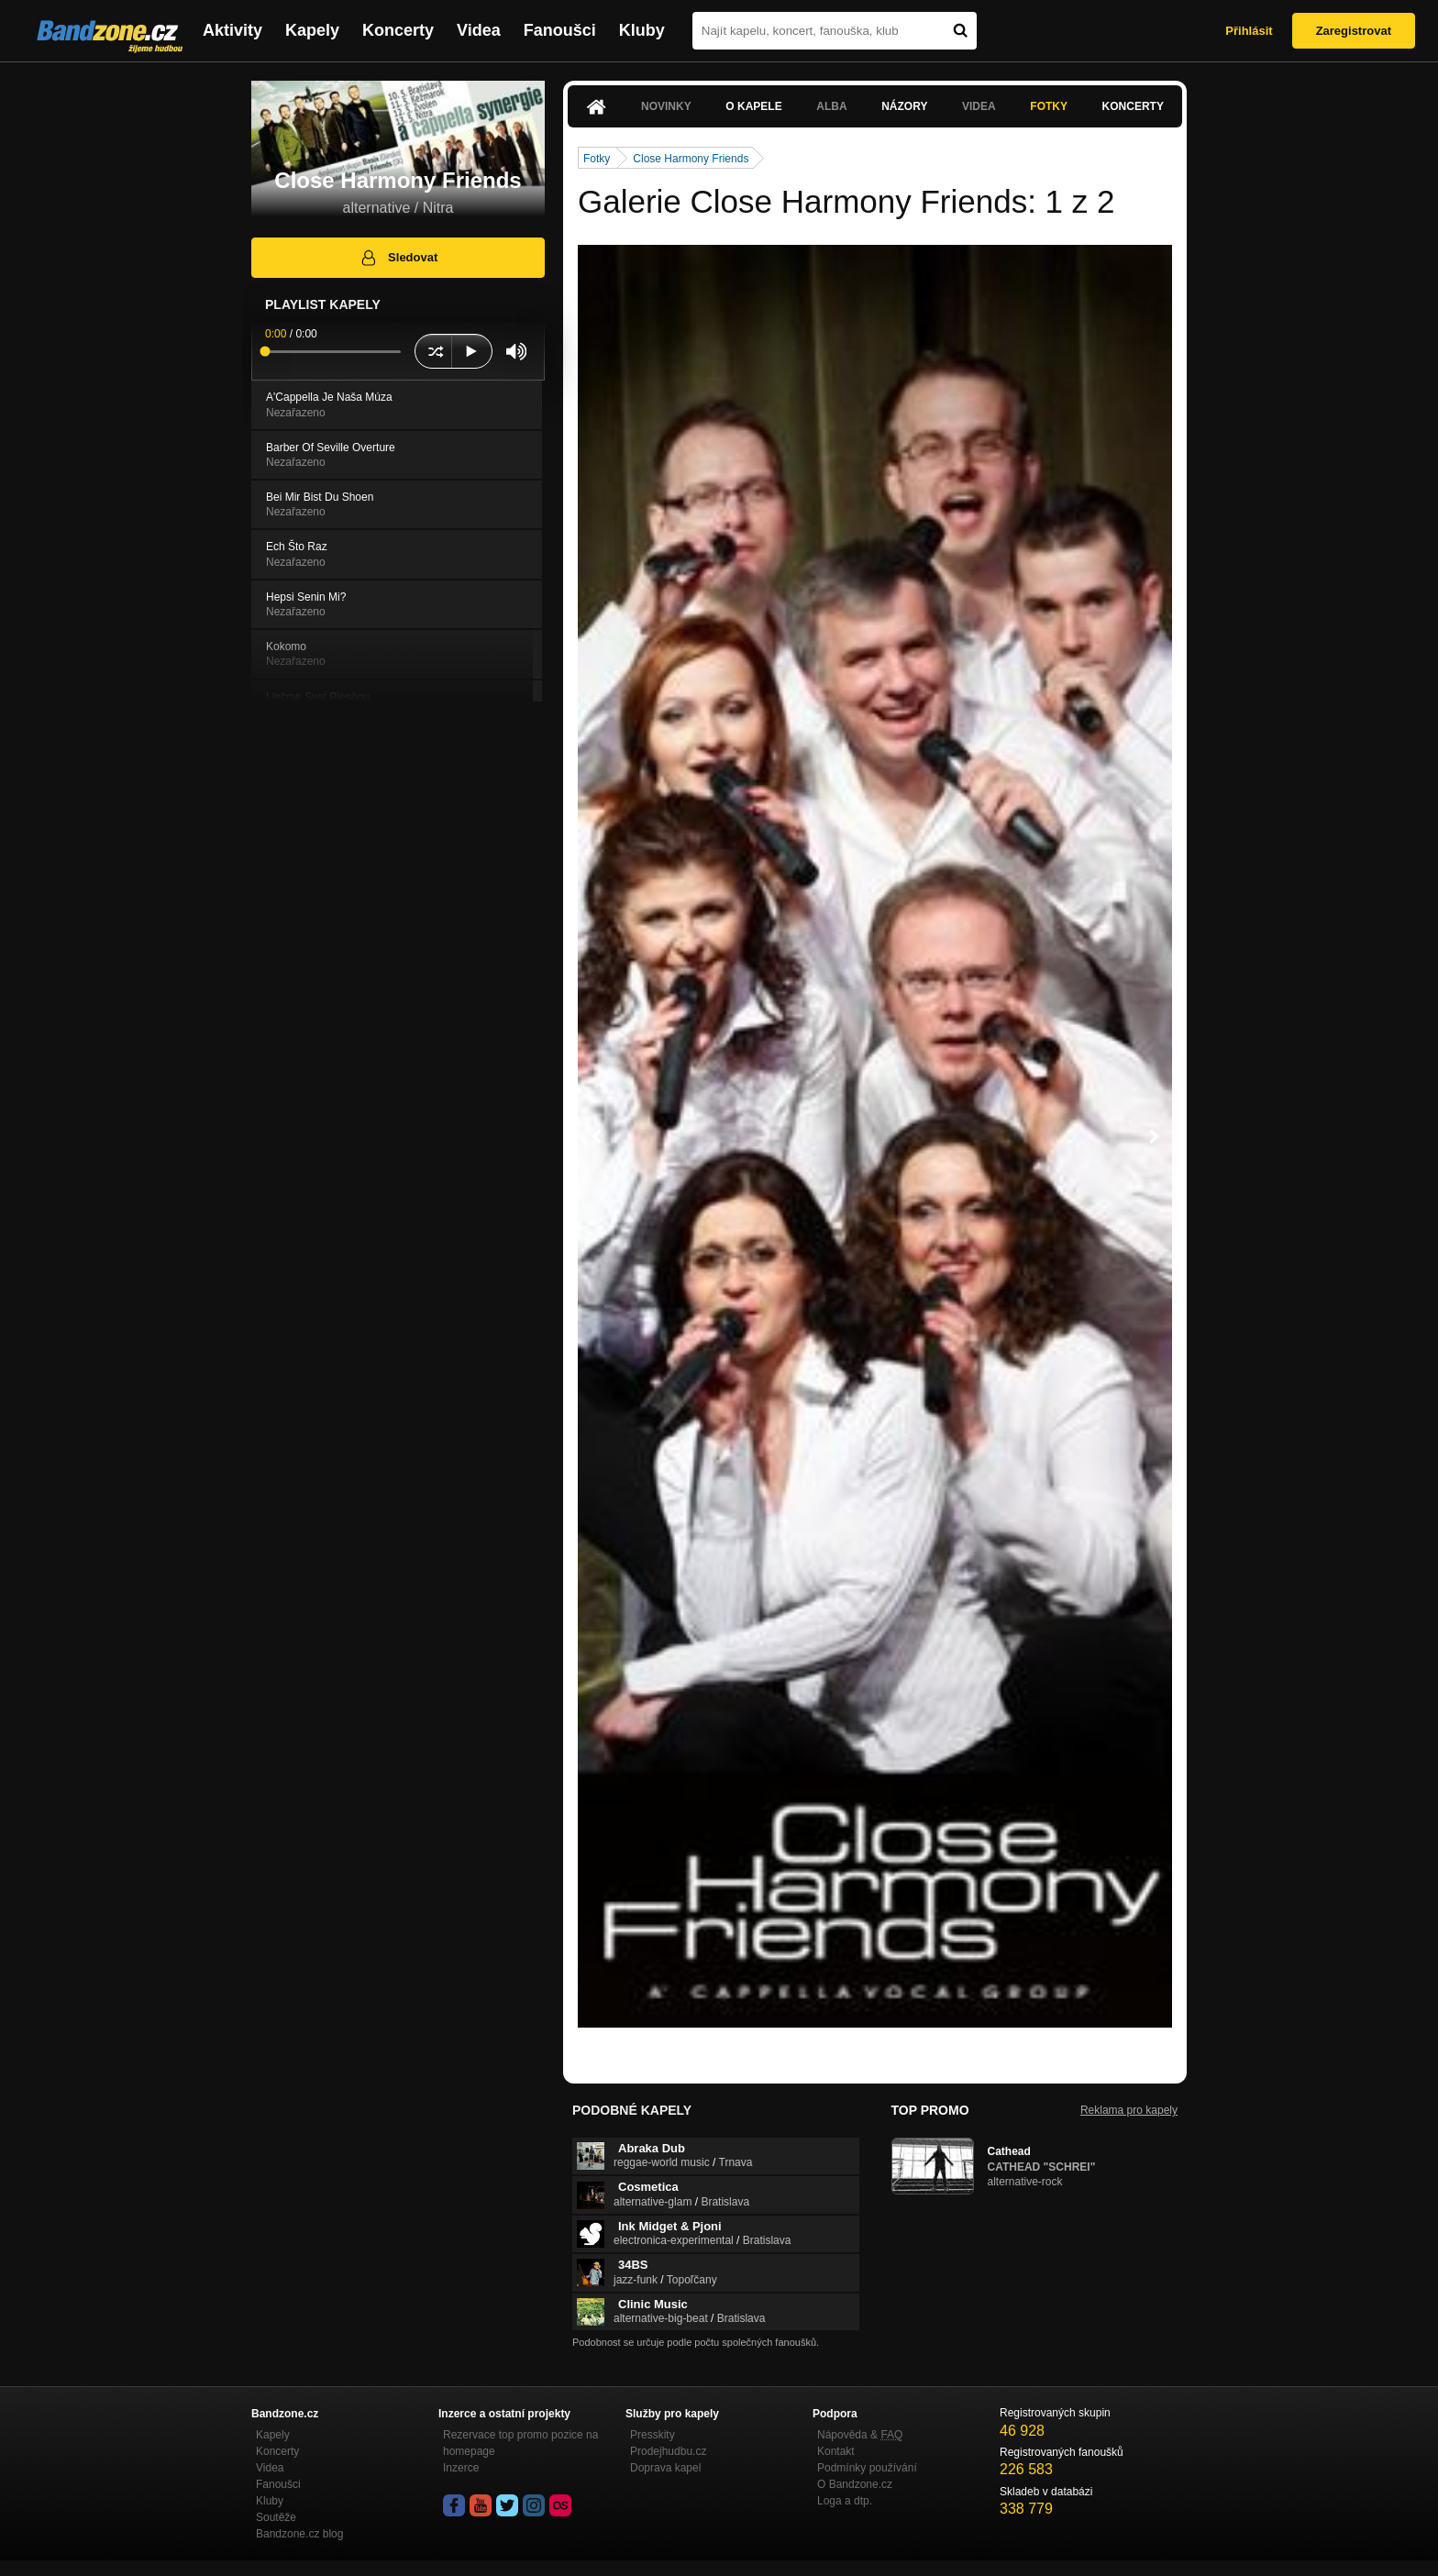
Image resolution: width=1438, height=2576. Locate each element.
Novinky (666, 106)
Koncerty (398, 30)
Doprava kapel (665, 2467)
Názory (904, 106)
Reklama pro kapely (1129, 2110)
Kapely (312, 30)
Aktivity (232, 30)
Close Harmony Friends (690, 158)
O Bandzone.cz (854, 2484)
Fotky (1048, 106)
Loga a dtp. (844, 2500)
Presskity (652, 2434)
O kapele (753, 106)
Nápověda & (859, 2434)
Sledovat (398, 258)
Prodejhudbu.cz (668, 2451)
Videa (479, 30)
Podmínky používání (867, 2467)
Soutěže (276, 2517)
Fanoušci (560, 30)
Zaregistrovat (1353, 31)
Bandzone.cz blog (299, 2533)
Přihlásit (1248, 31)
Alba (831, 106)
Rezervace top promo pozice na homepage (520, 2443)
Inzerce (461, 2467)
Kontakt (836, 2451)
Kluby (642, 30)
